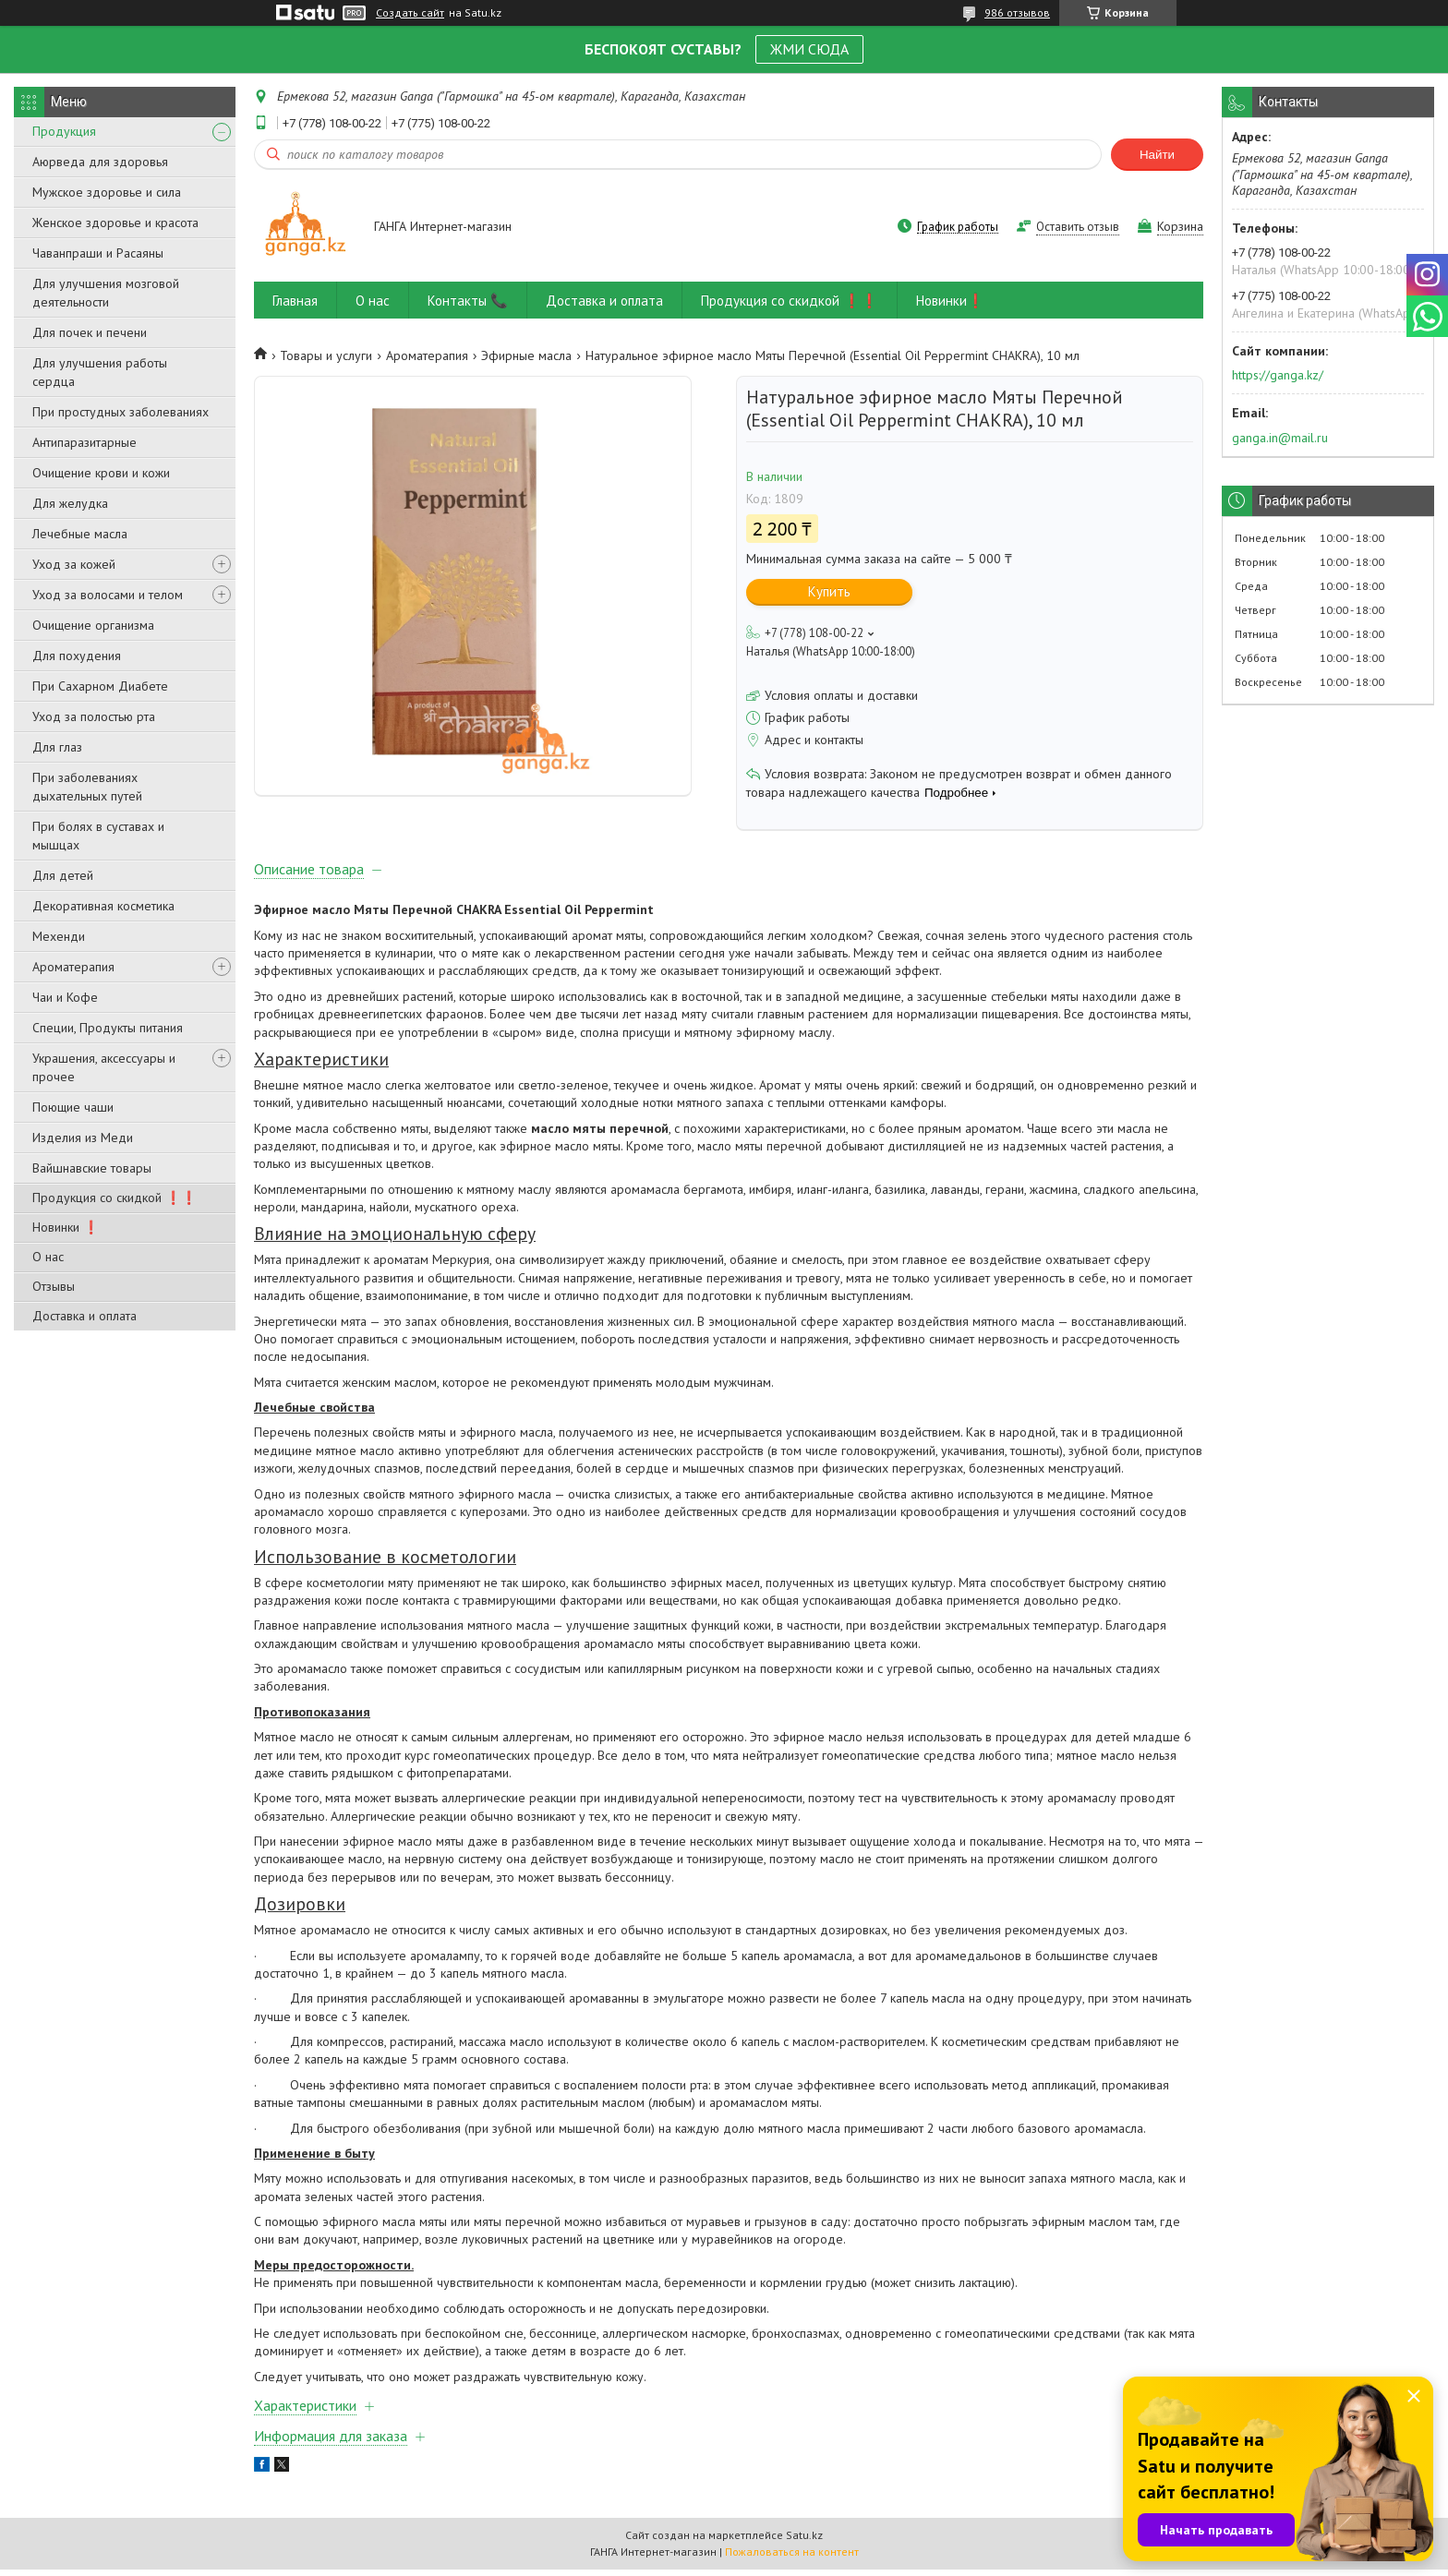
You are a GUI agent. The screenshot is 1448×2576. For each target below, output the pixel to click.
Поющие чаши (73, 1107)
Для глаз (57, 747)
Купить (829, 591)
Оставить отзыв (1077, 227)
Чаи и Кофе (65, 997)
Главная (295, 300)
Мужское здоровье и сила (106, 192)
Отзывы (53, 1286)
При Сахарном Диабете (100, 686)
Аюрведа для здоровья (100, 161)
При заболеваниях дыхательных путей (87, 786)
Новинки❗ (950, 300)
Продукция (64, 131)
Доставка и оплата (84, 1315)
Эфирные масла (526, 355)
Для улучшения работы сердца (99, 372)
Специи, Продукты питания (107, 1027)
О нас (48, 1256)
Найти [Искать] (1157, 155)
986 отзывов (1017, 12)
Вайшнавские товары (91, 1168)
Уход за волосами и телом (107, 594)
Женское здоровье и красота (115, 222)
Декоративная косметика (103, 905)
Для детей (62, 875)
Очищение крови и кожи (101, 472)
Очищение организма (93, 625)
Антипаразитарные (84, 442)
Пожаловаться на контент (792, 2558)
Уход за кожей (73, 564)
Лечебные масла (79, 533)
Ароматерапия (73, 966)
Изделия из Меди (82, 1137)
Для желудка (70, 503)
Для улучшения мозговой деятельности (105, 292)
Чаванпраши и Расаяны (97, 253)
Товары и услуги (326, 355)
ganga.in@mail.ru (1280, 437)
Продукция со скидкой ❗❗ (114, 1197)
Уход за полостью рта (93, 716)
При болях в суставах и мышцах (98, 835)
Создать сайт (410, 12)
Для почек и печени (89, 332)
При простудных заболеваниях (120, 411)
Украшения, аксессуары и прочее (103, 1067)
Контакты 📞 (468, 300)
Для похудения (76, 655)
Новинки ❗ (65, 1227)
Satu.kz (804, 2541)
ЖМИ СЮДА (809, 49)
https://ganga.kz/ (1277, 375)
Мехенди (58, 936)
